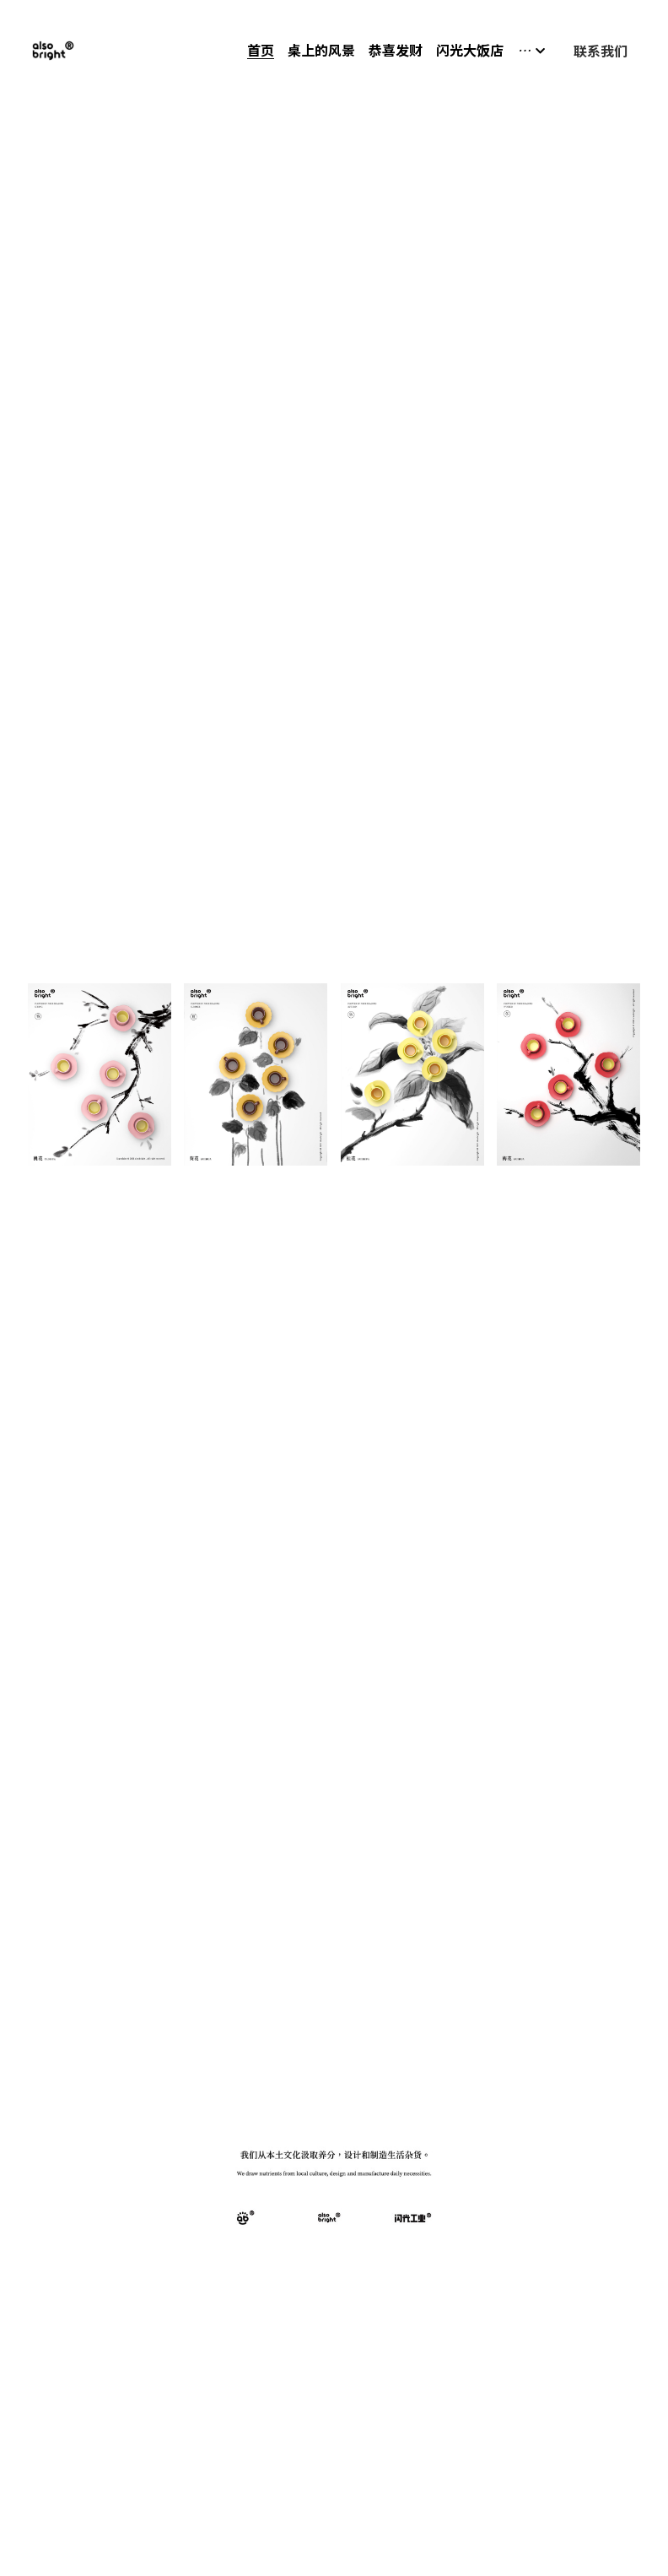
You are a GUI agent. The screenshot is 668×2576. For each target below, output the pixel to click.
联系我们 (601, 51)
